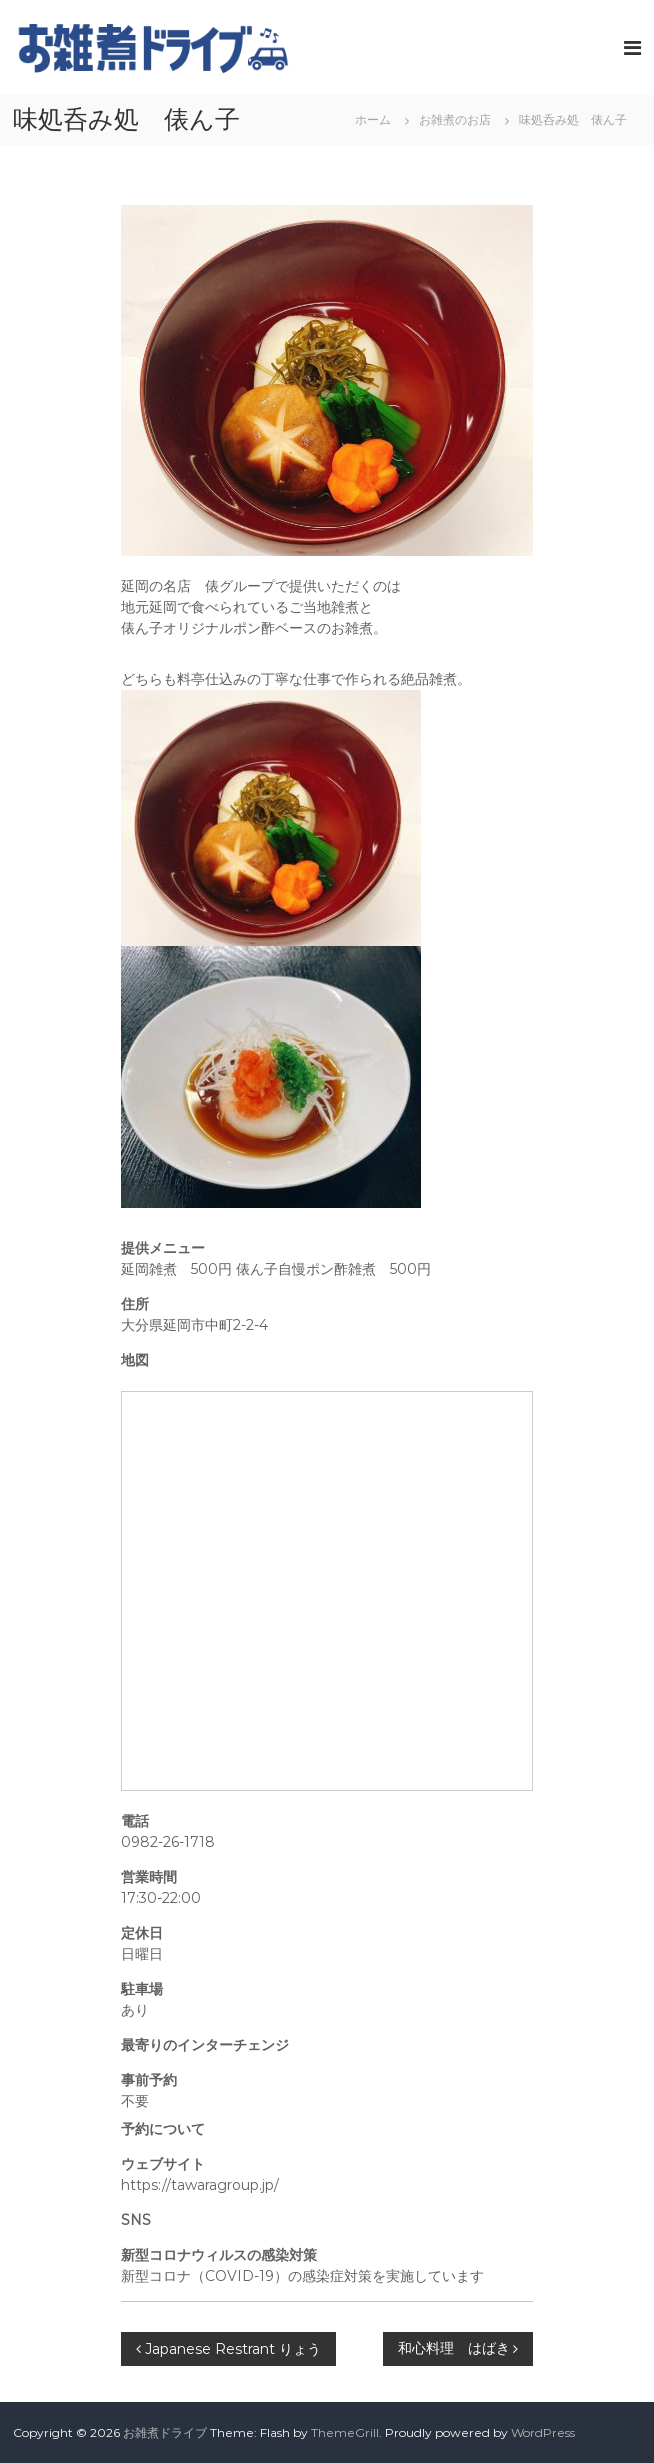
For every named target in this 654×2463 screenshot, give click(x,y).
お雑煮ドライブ (165, 2432)
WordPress (543, 2432)
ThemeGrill (345, 2432)
